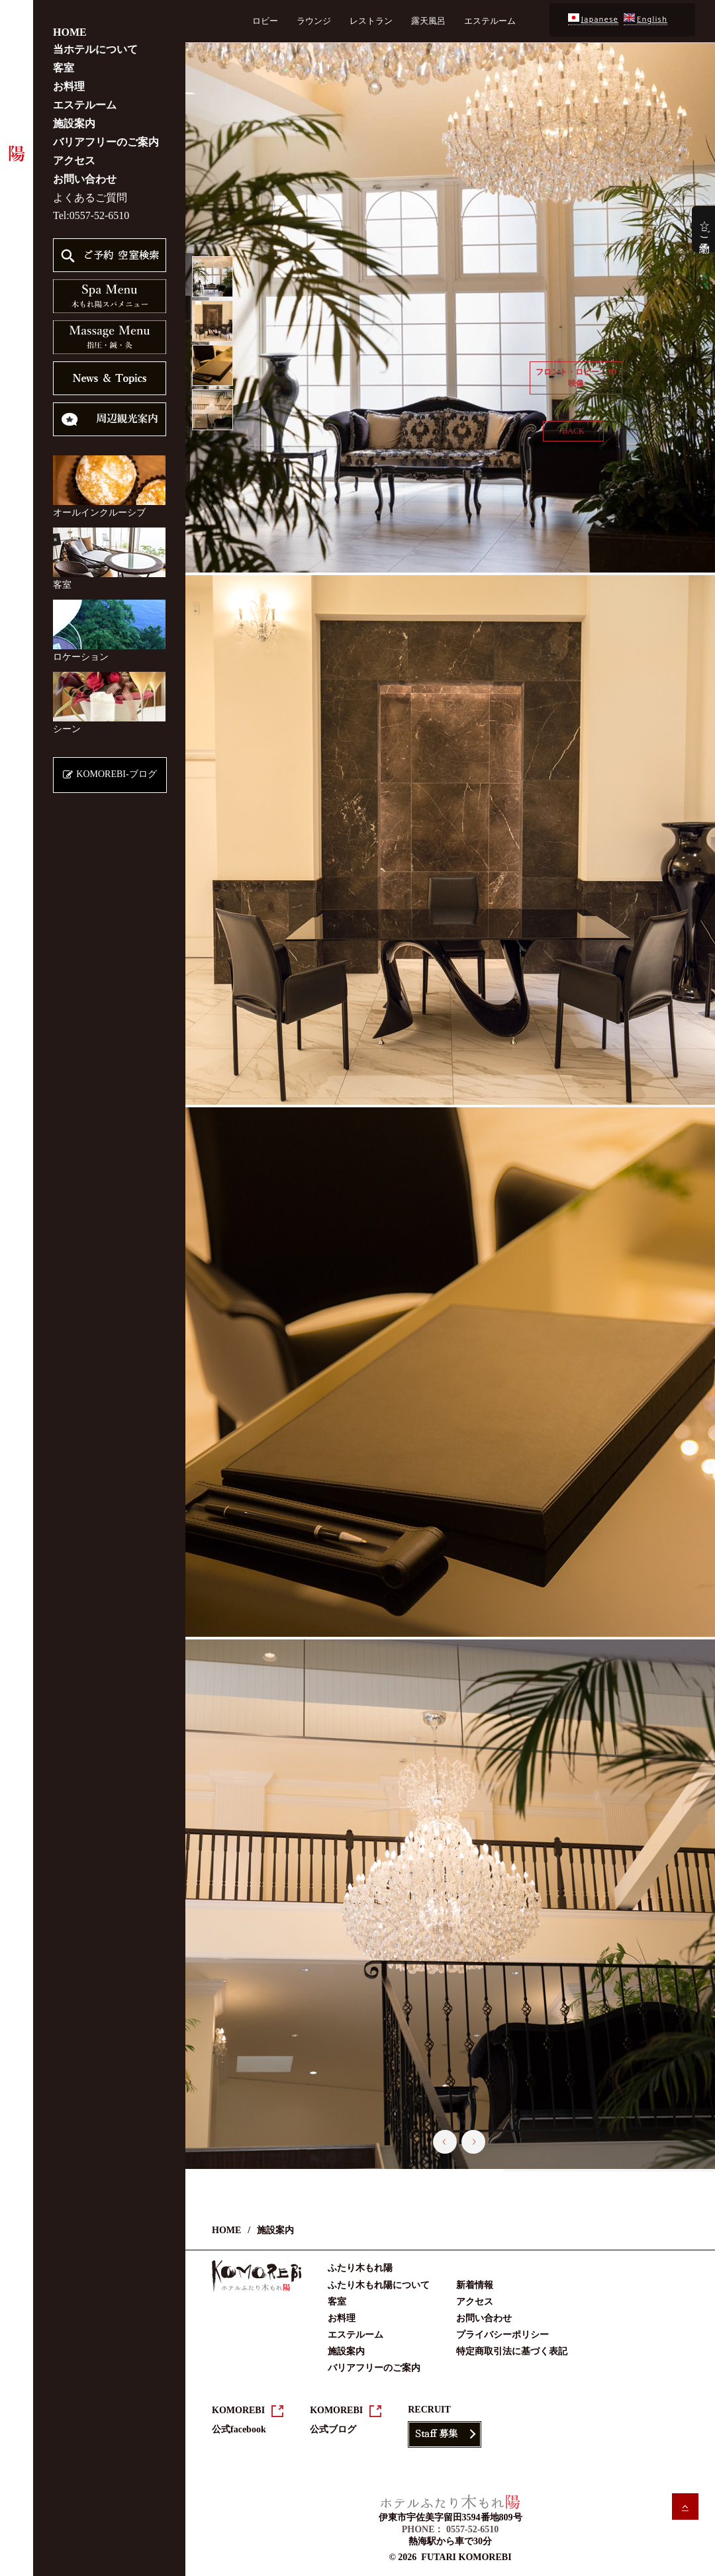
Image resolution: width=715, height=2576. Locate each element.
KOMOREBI (238, 2410)
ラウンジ (314, 21)
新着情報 (474, 2285)
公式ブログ (333, 2429)
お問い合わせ (85, 179)
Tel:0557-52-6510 (91, 215)
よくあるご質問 (90, 197)
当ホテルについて (95, 49)
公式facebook (239, 2429)
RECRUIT (429, 2410)
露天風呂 (428, 21)
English (645, 19)
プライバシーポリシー (502, 2335)
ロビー (265, 21)
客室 (63, 67)
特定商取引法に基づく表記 (511, 2351)
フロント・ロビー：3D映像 (576, 377)
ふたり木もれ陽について (379, 2285)
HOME (70, 32)
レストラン (371, 21)
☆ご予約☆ (704, 229)
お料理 (69, 86)
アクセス (74, 160)
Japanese (593, 19)
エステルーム (85, 105)
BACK (573, 431)
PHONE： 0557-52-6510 (450, 2529)
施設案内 (74, 123)
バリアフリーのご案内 (106, 142)
